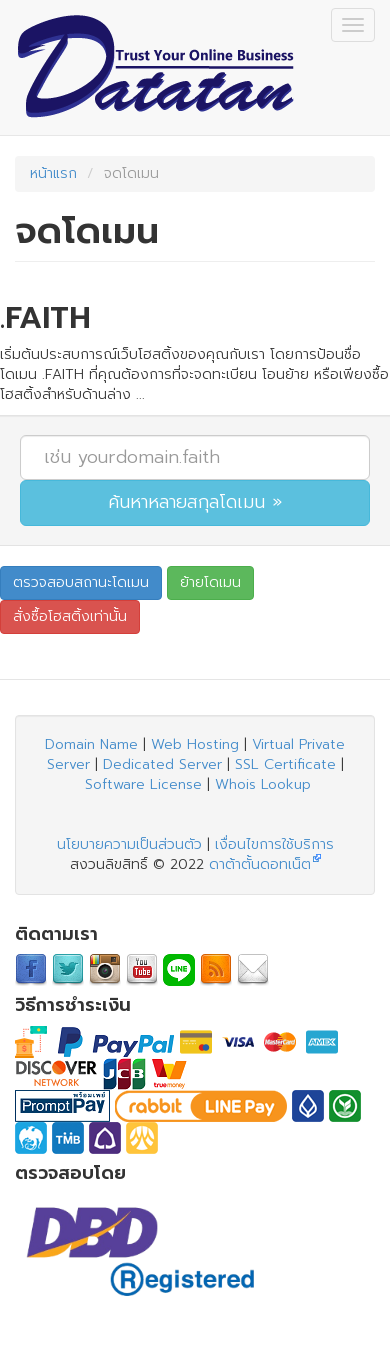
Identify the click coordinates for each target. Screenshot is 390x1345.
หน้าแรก (53, 173)
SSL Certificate (285, 764)
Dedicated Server (162, 764)
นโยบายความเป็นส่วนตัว (129, 844)
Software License (143, 784)
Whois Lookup (263, 784)
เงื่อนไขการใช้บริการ (274, 844)
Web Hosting (195, 744)
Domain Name (91, 744)
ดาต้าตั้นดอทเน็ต (260, 864)
